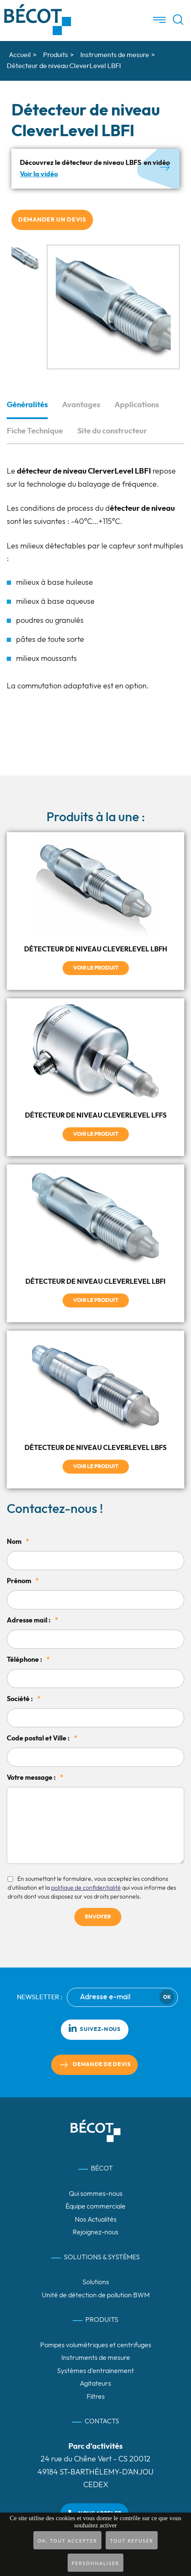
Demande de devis (102, 2064)
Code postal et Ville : (42, 1738)
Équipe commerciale (95, 2206)
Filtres (96, 2396)
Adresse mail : (32, 1620)
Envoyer (98, 1917)
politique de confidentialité (86, 1888)
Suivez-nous (94, 2028)
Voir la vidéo (39, 174)
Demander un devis (52, 220)
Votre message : (35, 1777)
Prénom (23, 1581)
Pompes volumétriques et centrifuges (95, 2345)
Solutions (95, 2282)
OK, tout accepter (67, 2540)
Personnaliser (96, 2563)
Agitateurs (95, 2383)
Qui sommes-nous (96, 2193)
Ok (167, 1997)
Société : (24, 1699)
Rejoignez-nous (95, 2232)
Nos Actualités (96, 2219)
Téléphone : (28, 1659)
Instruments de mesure (95, 2357)
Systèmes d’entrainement (95, 2371)
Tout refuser (131, 2540)
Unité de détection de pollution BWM (96, 2295)
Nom (18, 1541)
